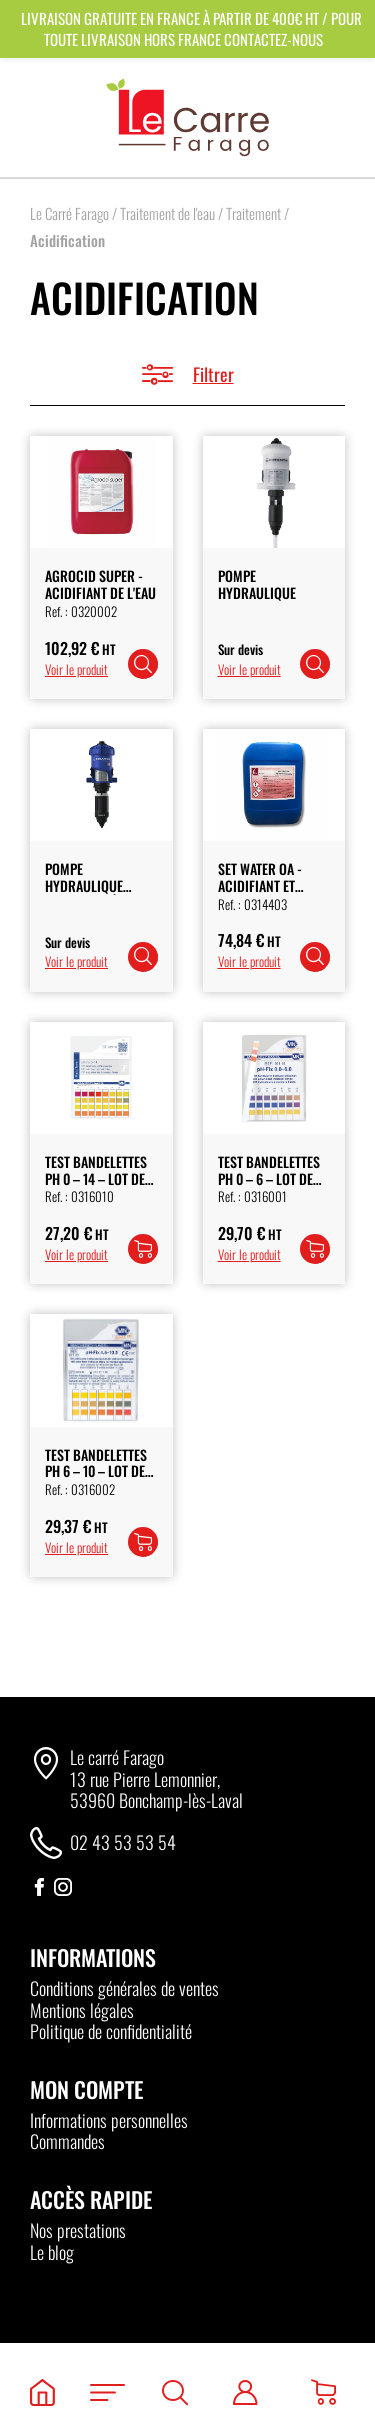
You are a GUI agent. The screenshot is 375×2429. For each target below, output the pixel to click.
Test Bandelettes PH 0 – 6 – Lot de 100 (269, 1178)
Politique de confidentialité (111, 2031)
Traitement (253, 213)
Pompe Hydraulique (257, 584)
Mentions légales (82, 2010)
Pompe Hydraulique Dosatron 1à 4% (93, 885)
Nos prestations (78, 2230)
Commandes (67, 2141)
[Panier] (323, 2392)
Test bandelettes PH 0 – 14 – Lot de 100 (96, 1178)
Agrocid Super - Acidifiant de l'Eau (100, 584)
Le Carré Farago (69, 213)
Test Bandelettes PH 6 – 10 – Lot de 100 (96, 1471)
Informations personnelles (109, 2120)
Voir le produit (76, 669)
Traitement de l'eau (167, 213)
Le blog (52, 2252)
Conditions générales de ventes (124, 1988)
